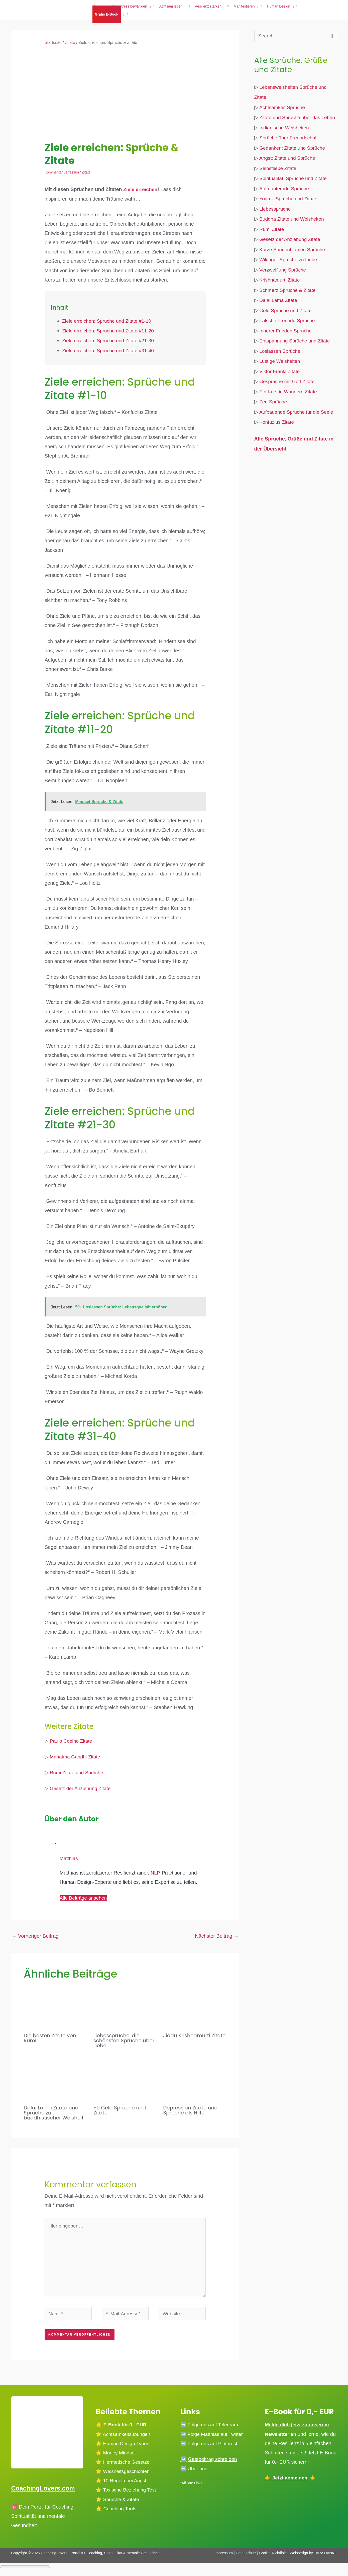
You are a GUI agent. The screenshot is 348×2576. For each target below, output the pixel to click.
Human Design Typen (127, 2447)
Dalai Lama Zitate (279, 308)
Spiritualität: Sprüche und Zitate (294, 187)
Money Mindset (120, 2456)
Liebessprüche (275, 217)
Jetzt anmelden (291, 2491)
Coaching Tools (120, 2512)
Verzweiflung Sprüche (283, 278)
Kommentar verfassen (62, 172)
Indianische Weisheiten (285, 137)
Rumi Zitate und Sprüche (77, 1772)
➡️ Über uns (194, 2472)
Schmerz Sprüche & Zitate (288, 298)
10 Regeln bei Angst (125, 2484)
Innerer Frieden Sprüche (286, 338)
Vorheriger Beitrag (35, 1936)
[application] (122, 14)
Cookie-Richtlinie (273, 2557)
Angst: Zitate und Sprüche (288, 167)
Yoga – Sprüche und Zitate (288, 207)
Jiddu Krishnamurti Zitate (194, 2035)
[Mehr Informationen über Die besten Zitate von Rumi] (55, 2004)
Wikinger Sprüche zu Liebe (289, 268)
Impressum (224, 2557)
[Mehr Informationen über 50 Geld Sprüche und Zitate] (125, 2077)
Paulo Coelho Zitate (72, 1741)
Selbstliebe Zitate (278, 177)
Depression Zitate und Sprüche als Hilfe (190, 2110)
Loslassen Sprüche (280, 358)
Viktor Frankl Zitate (280, 378)
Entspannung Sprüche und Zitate (295, 348)
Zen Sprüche (273, 408)
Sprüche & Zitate (122, 2503)
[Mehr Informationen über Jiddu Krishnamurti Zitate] (194, 2004)
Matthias (69, 1858)
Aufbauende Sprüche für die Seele (297, 418)
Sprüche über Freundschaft (289, 147)
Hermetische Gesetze (127, 2465)
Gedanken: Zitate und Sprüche (293, 157)
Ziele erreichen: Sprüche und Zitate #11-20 (109, 330)
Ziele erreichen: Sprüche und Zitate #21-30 (109, 340)
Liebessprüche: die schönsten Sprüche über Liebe (124, 2040)
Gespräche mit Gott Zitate (288, 388)
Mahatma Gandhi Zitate (76, 1756)
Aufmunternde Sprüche (285, 197)
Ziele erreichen (141, 189)
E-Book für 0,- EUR (125, 2428)
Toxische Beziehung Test (130, 2493)
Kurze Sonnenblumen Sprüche (293, 257)
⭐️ (99, 2447)
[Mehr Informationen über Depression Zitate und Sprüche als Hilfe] (194, 2077)
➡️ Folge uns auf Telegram (210, 2428)
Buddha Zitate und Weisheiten (292, 227)
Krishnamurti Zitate (280, 288)
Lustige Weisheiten (280, 368)
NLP (155, 1873)
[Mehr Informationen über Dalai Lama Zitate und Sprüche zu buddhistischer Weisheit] (55, 2077)
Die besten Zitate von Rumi (50, 2038)
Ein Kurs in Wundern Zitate (289, 398)
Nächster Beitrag (217, 1936)
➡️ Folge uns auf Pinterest (210, 2447)
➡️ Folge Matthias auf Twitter (212, 2437)
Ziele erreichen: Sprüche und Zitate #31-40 (109, 350)
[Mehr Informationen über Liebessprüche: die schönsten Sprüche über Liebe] (125, 2004)
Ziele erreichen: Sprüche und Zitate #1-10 (108, 321)
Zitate (86, 172)
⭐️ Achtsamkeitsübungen (124, 2437)
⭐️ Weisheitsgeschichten (124, 2475)
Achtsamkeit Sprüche (282, 107)
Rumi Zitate (272, 237)
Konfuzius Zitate (277, 428)
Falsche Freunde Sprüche (288, 328)
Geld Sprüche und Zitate (286, 318)
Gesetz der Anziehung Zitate (81, 1788)
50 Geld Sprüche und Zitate (119, 2110)
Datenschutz (246, 2557)
